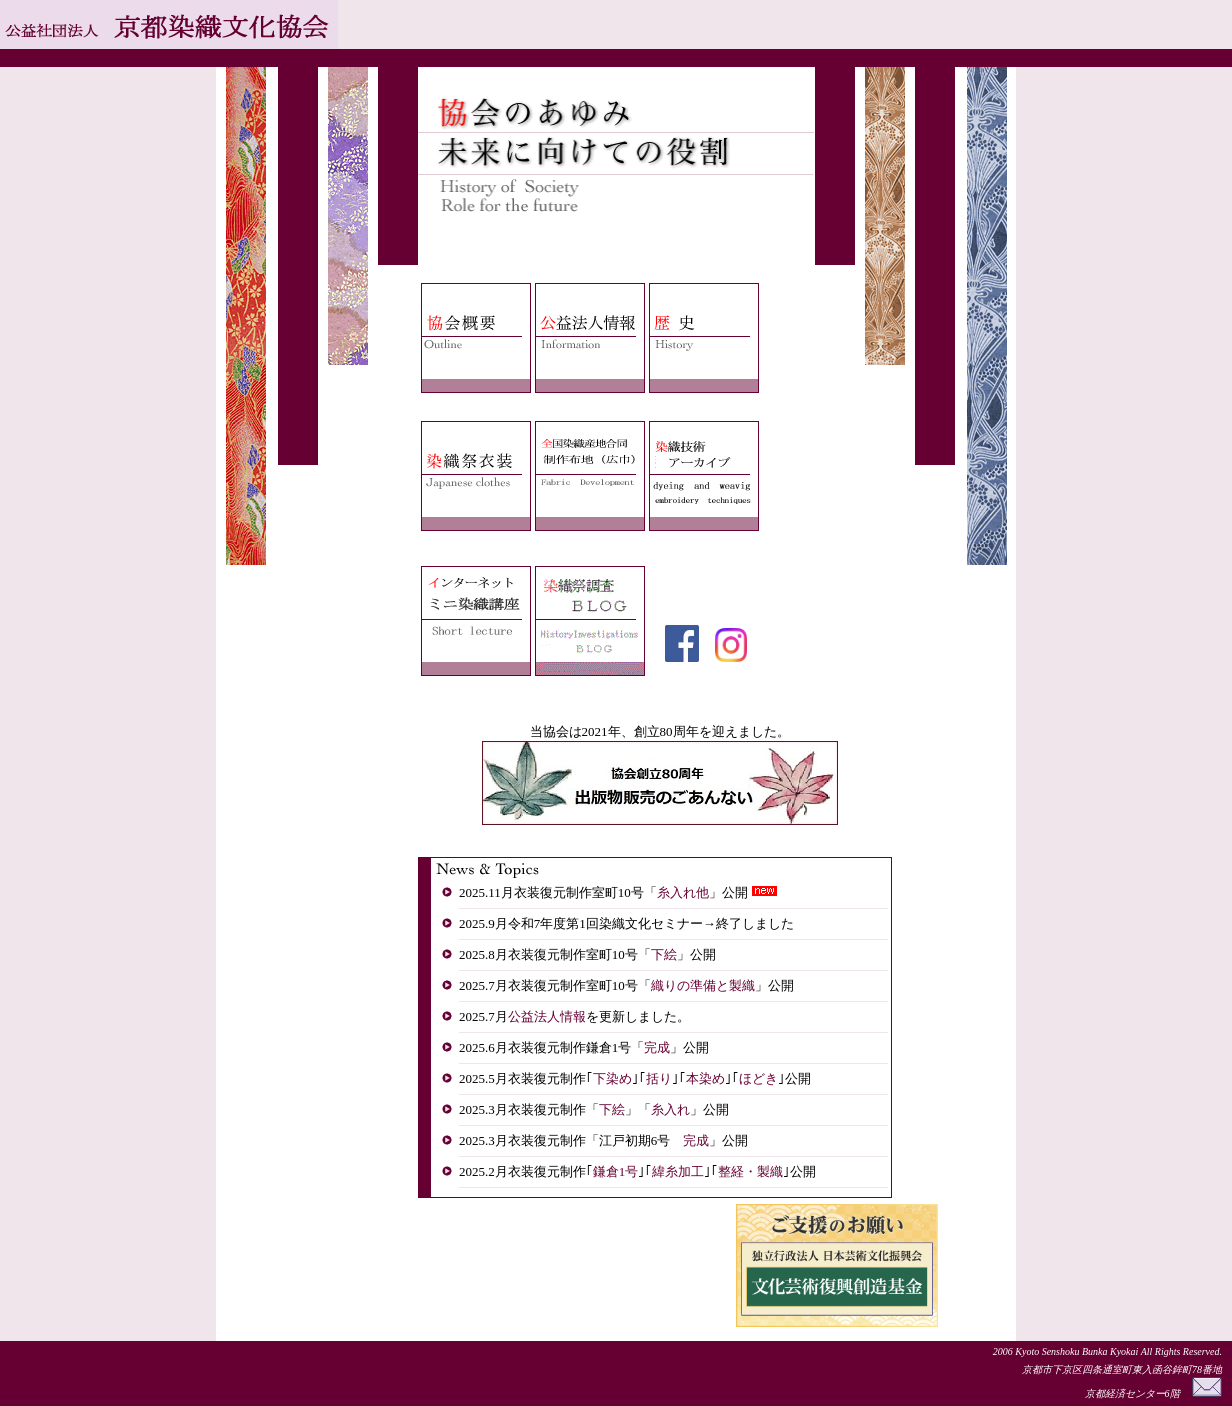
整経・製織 (750, 1171)
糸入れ (670, 1109)
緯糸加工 (678, 1171)
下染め (612, 1078)
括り (659, 1078)
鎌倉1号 (616, 1171)
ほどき (758, 1078)
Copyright (971, 1351)
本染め (705, 1078)
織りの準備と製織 (703, 985)
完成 (657, 1047)
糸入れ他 (683, 892)
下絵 (664, 954)
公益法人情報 (547, 1016)
